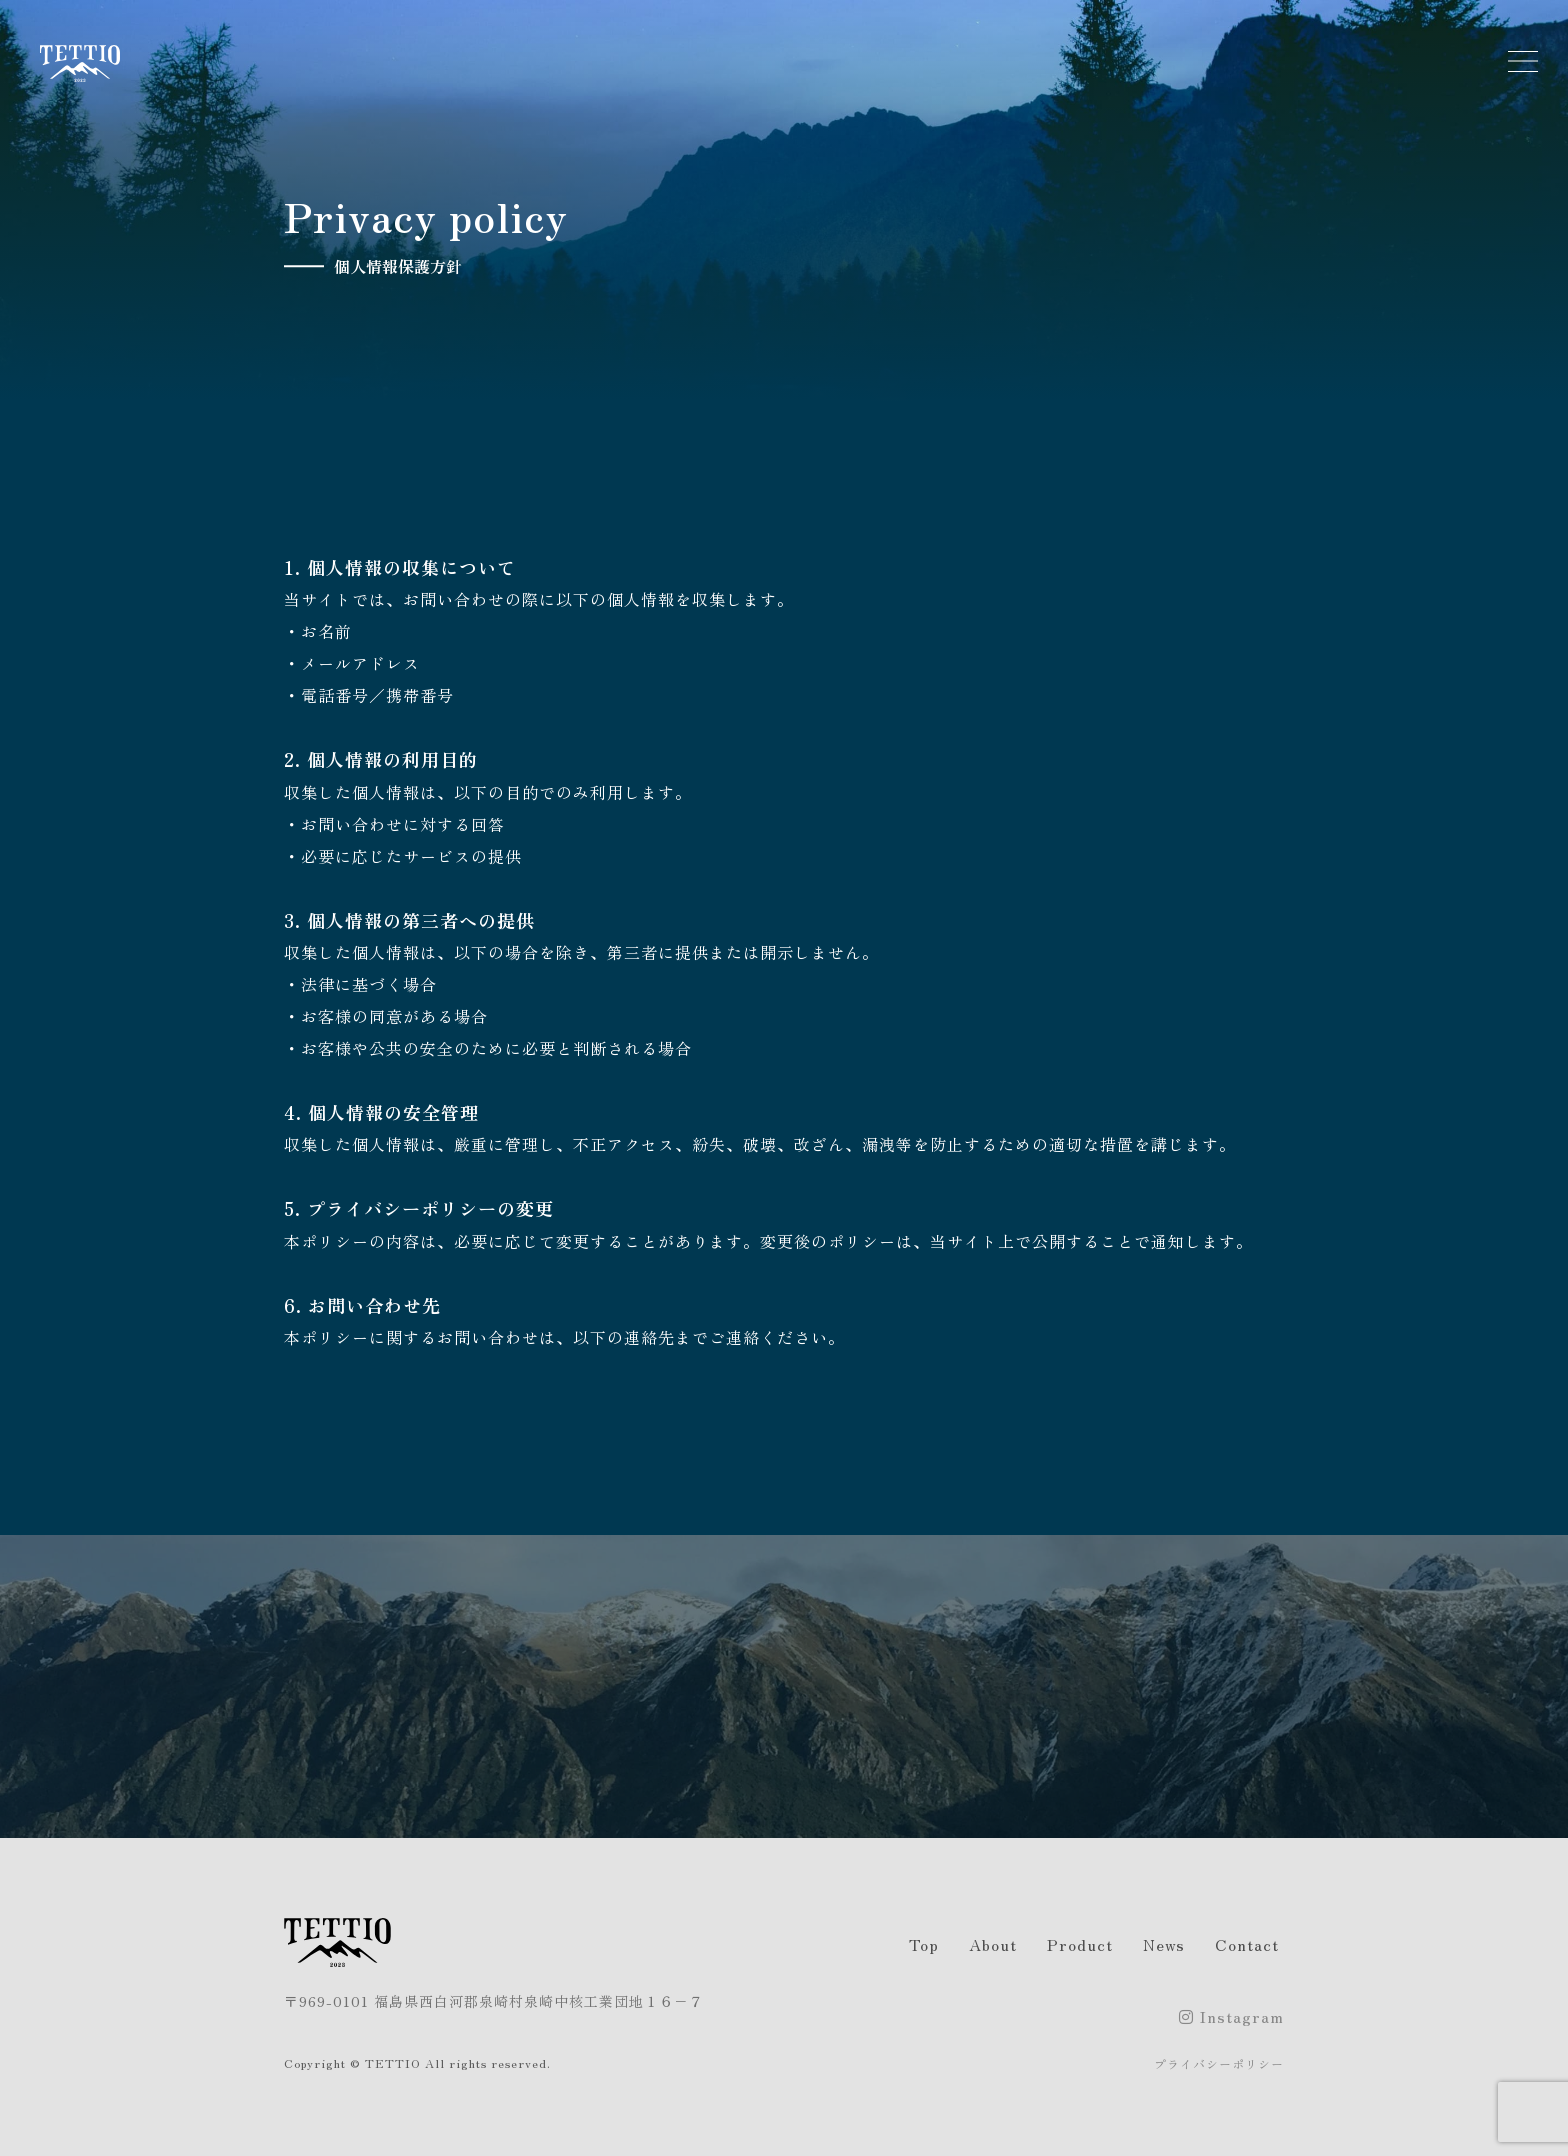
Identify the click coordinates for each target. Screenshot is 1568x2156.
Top (924, 1944)
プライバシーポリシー (1219, 2063)
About (993, 1944)
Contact (1247, 1944)
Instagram (1231, 2016)
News (1164, 1944)
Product (1080, 1944)
